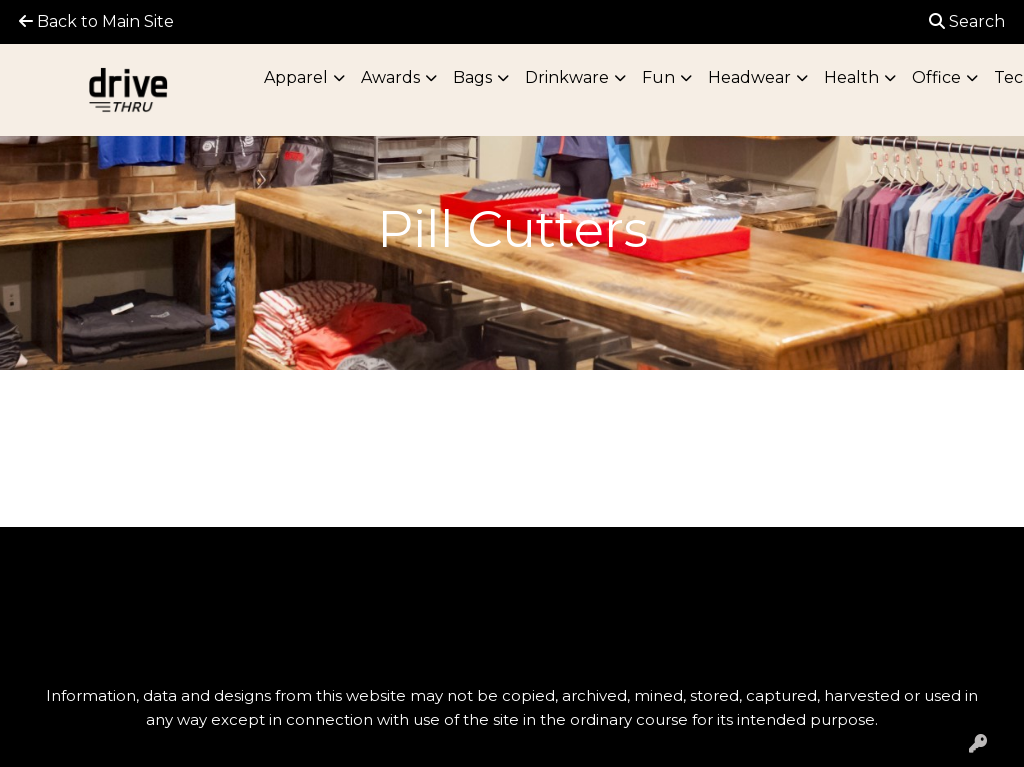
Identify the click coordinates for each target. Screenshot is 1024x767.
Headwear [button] (749, 77)
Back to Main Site (96, 21)
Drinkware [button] (567, 77)
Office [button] (936, 77)
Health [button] (851, 77)
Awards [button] (390, 77)
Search (967, 21)
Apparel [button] (296, 77)
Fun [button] (658, 77)
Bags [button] (472, 77)
